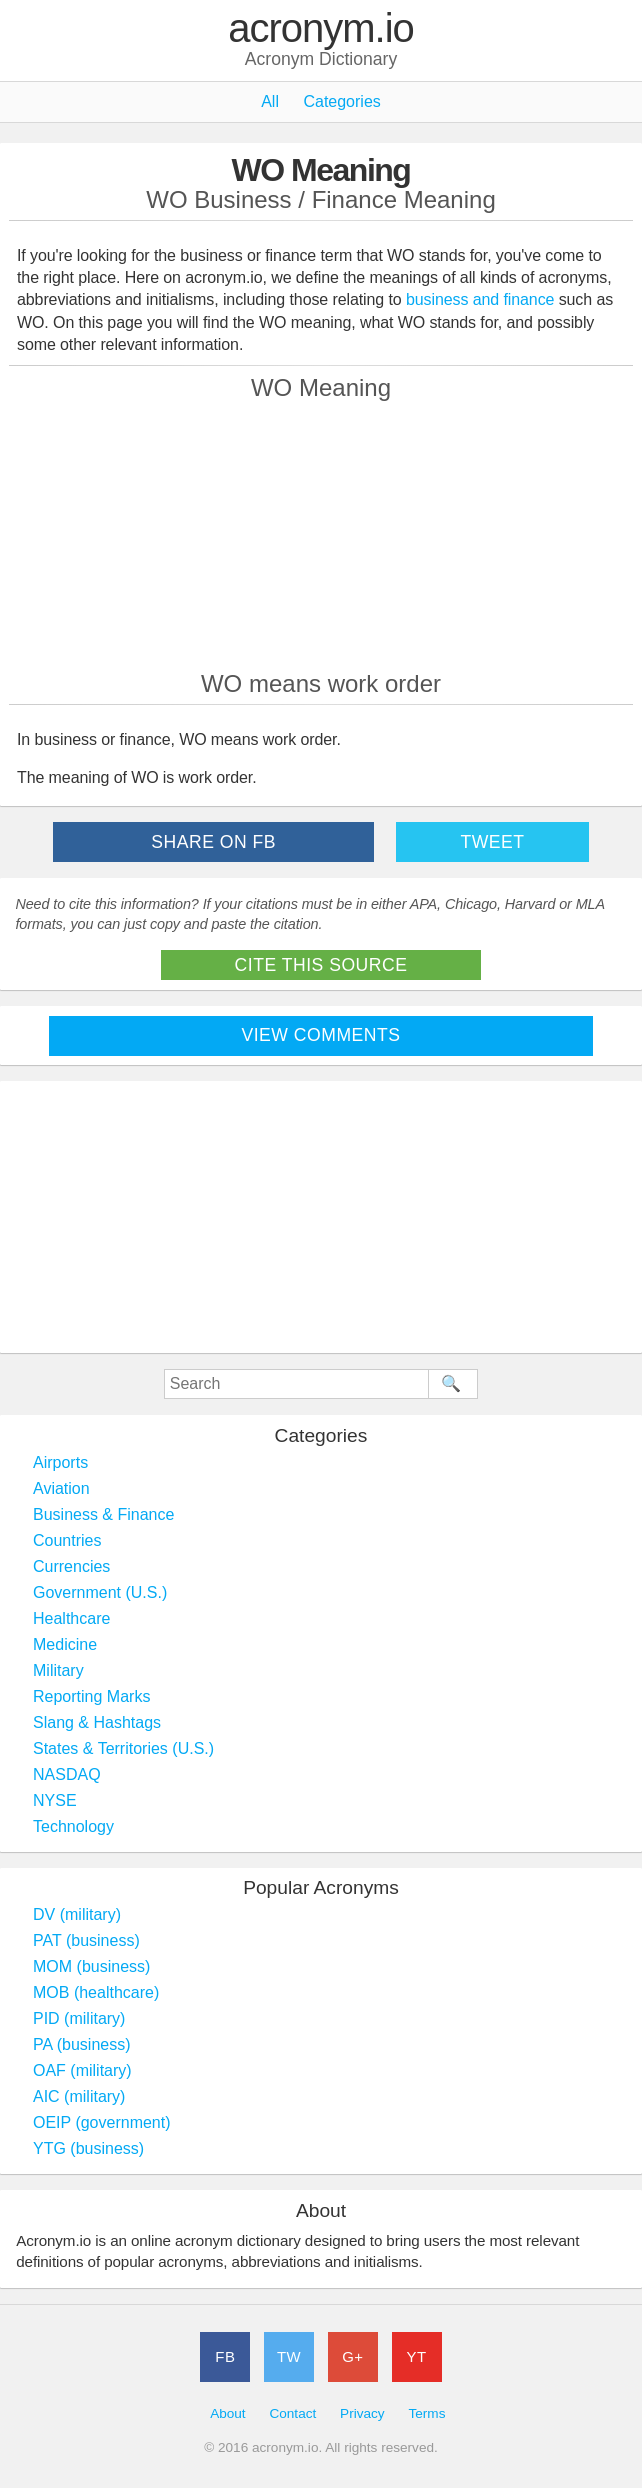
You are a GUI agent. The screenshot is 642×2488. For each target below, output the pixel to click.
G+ (352, 2356)
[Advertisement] (321, 535)
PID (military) (79, 2018)
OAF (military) (82, 2070)
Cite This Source (321, 965)
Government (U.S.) (100, 1592)
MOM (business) (91, 1966)
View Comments (321, 1035)
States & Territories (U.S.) (123, 1748)
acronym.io (321, 29)
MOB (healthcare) (96, 1992)
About (228, 2413)
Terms (426, 2413)
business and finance (480, 299)
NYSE (55, 1800)
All (270, 101)
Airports (60, 1462)
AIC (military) (79, 2096)
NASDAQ (67, 1774)
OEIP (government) (102, 2122)
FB (225, 2356)
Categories (341, 101)
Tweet (492, 842)
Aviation (61, 1488)
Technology (73, 1826)
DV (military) (77, 1914)
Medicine (65, 1644)
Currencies (71, 1566)
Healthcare (71, 1618)
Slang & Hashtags (97, 1722)
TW (289, 2356)
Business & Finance (103, 1514)
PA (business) (82, 2044)
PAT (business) (86, 1940)
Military (58, 1670)
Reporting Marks (91, 1696)
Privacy (362, 2413)
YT (417, 2356)
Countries (67, 1540)
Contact (292, 2413)
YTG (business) (88, 2148)
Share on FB (213, 842)
